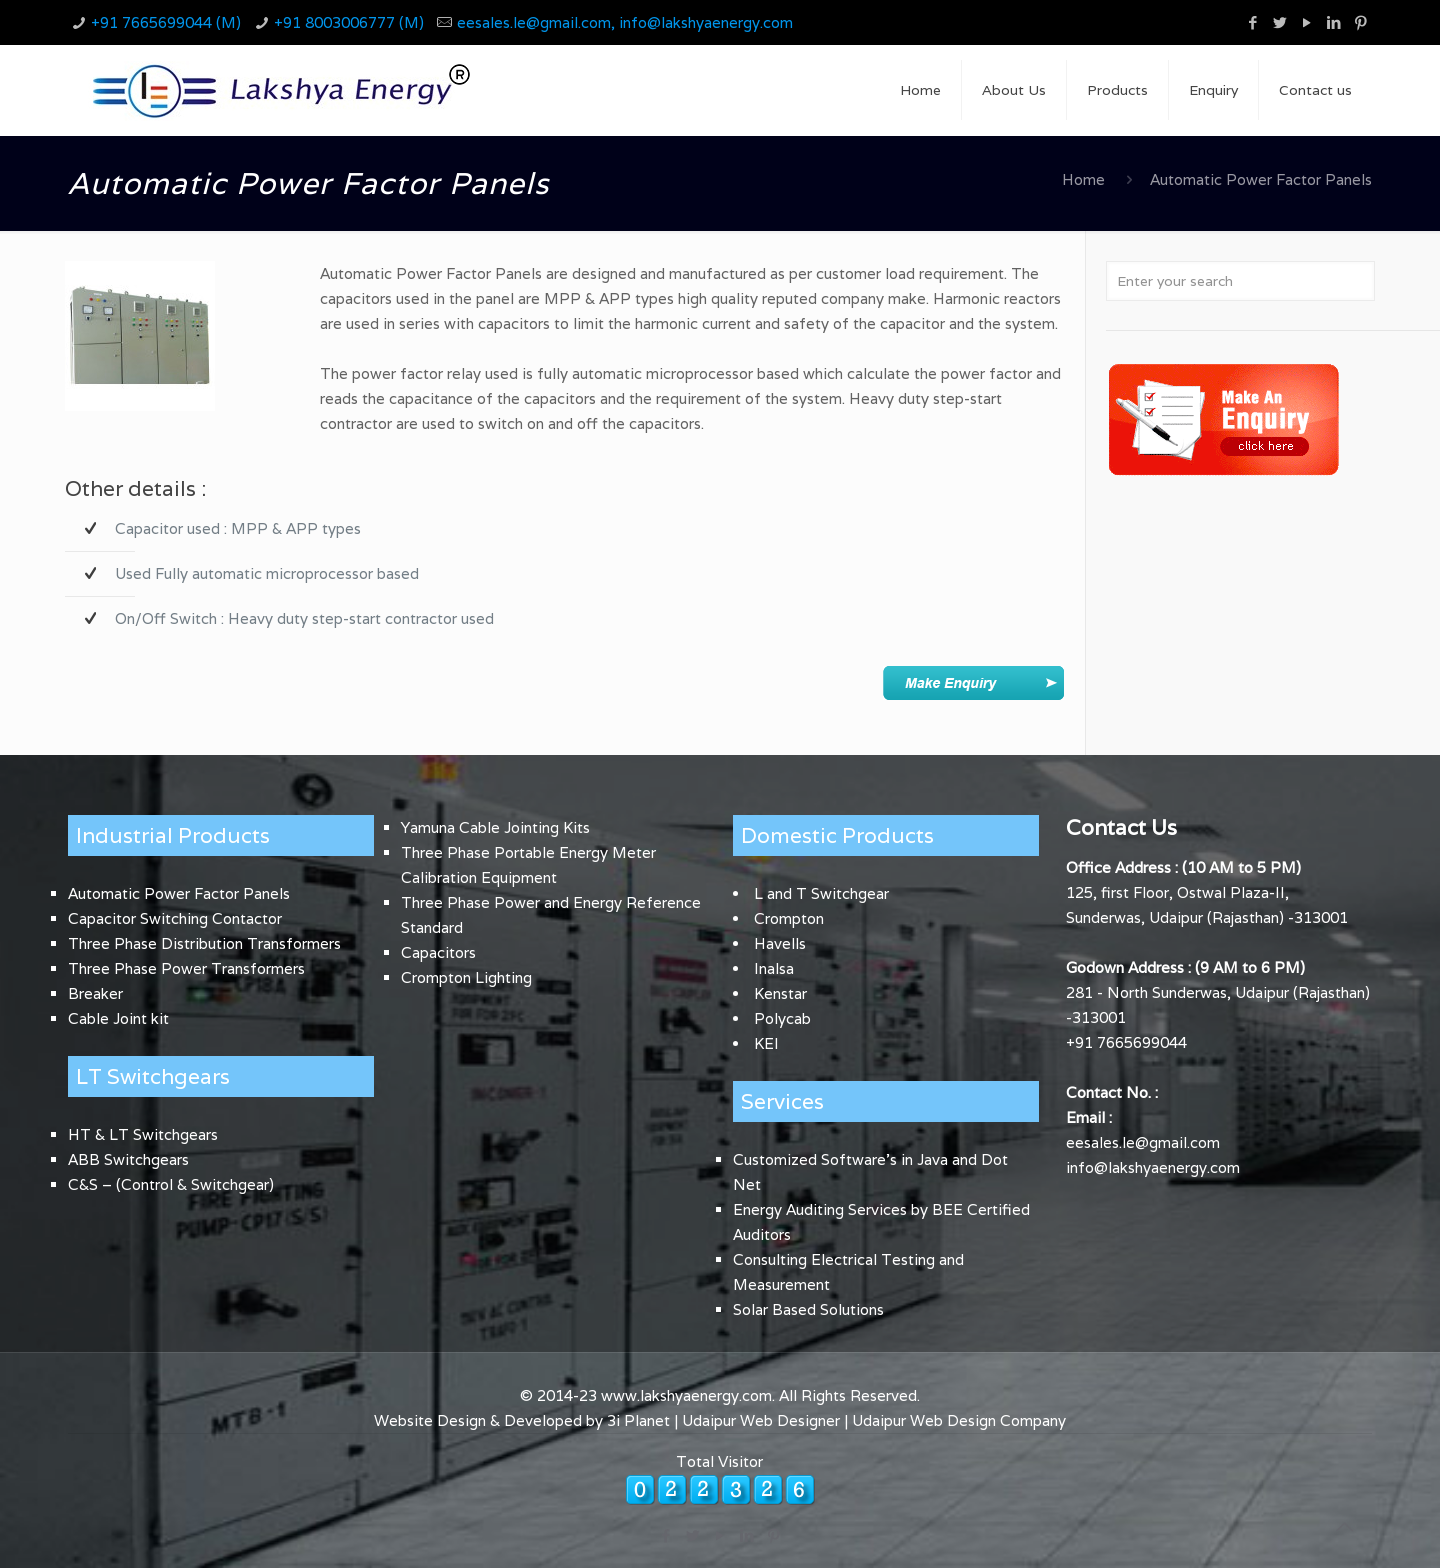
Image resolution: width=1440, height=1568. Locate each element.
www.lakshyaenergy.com (686, 1395)
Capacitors (438, 952)
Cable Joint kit (118, 1018)
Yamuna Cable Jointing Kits (495, 827)
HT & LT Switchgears (143, 1134)
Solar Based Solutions (808, 1309)
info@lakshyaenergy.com (1153, 1167)
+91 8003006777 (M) (349, 22)
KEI (766, 1043)
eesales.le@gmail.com (1143, 1142)
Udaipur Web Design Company (959, 1420)
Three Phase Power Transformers (186, 968)
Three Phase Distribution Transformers (204, 943)
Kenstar (780, 993)
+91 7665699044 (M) (166, 22)
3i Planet (640, 1420)
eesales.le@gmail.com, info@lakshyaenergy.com (625, 22)
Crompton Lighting (466, 977)
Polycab (782, 1018)
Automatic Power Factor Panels (179, 893)
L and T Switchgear (821, 893)
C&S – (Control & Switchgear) (171, 1184)
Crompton (789, 918)
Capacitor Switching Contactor (175, 918)
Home (1083, 179)
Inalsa (774, 968)
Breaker (95, 993)
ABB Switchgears (128, 1159)
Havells (780, 943)
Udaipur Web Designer (761, 1420)
